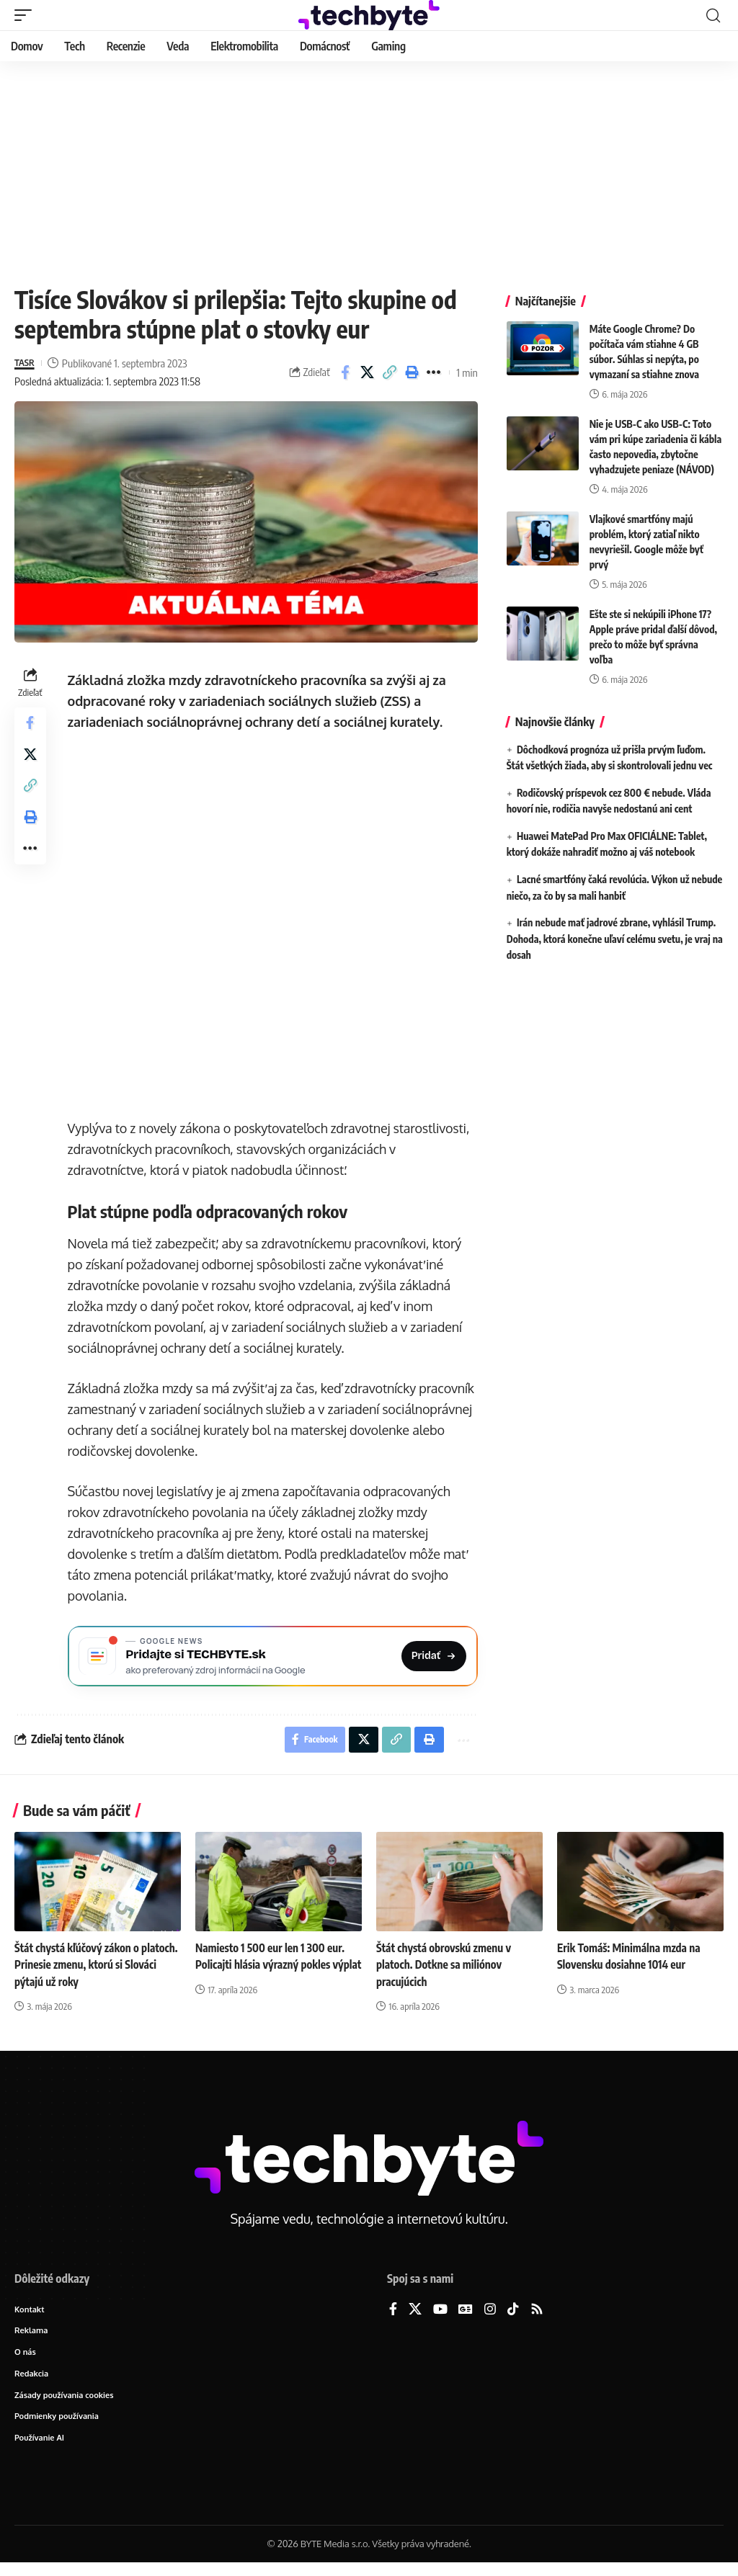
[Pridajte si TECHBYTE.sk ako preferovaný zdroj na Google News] (274, 1658)
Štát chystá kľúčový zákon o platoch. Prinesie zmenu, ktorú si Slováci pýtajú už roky (91, 1972)
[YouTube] (440, 2317)
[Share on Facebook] (345, 372)
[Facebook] (393, 2317)
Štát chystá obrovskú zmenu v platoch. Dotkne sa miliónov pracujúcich (446, 1972)
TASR (25, 363)
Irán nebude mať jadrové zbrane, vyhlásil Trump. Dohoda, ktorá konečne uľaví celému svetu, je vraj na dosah (615, 938)
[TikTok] (513, 2317)
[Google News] (465, 2317)
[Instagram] (490, 2317)
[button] (26, 15)
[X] (415, 2317)
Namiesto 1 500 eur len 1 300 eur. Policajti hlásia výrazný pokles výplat (273, 1972)
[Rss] (537, 2317)
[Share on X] (367, 372)
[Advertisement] (369, 169)
